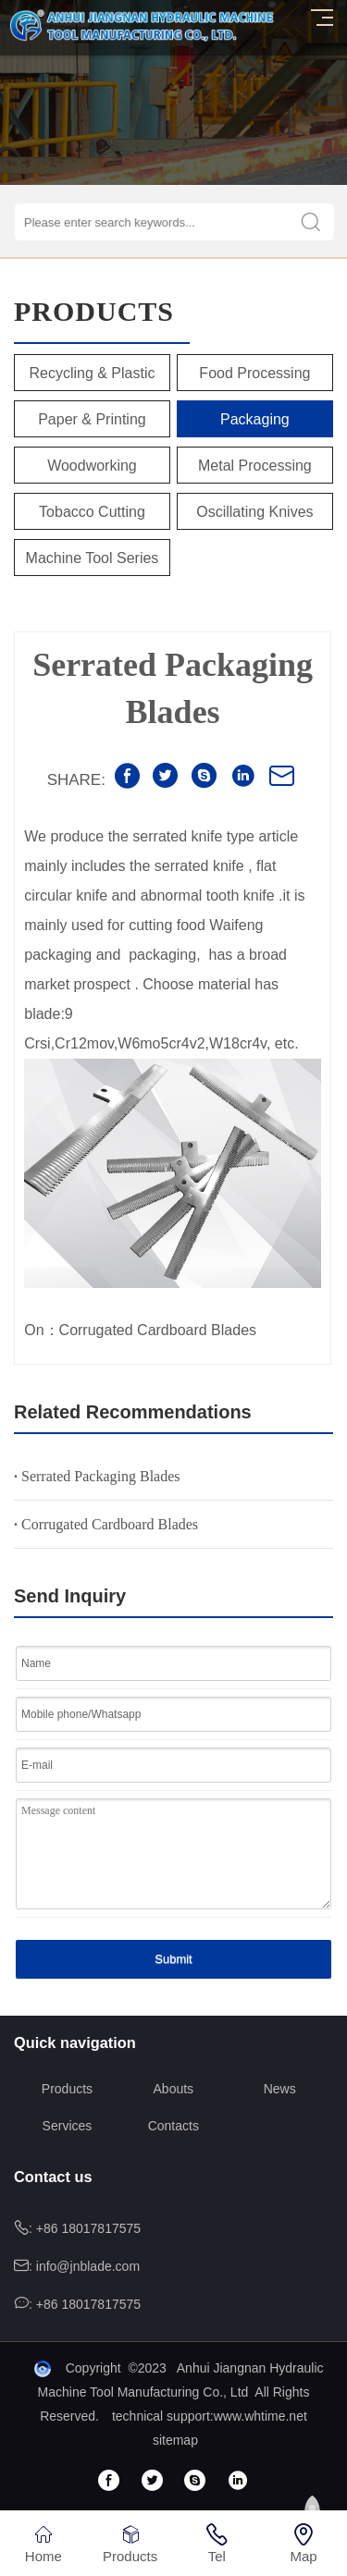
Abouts (174, 2088)
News (280, 2088)
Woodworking (92, 465)
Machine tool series (92, 558)
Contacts (173, 2125)
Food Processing (254, 373)
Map (303, 2543)
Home (43, 2543)
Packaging (255, 419)
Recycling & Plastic (92, 373)
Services (68, 2125)
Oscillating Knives (254, 512)
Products (67, 2088)
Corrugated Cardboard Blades (106, 1524)
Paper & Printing (92, 419)
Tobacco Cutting (92, 512)
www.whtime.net (260, 2416)
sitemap (175, 2440)
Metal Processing (255, 465)
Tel (217, 2543)
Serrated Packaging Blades (97, 1476)
